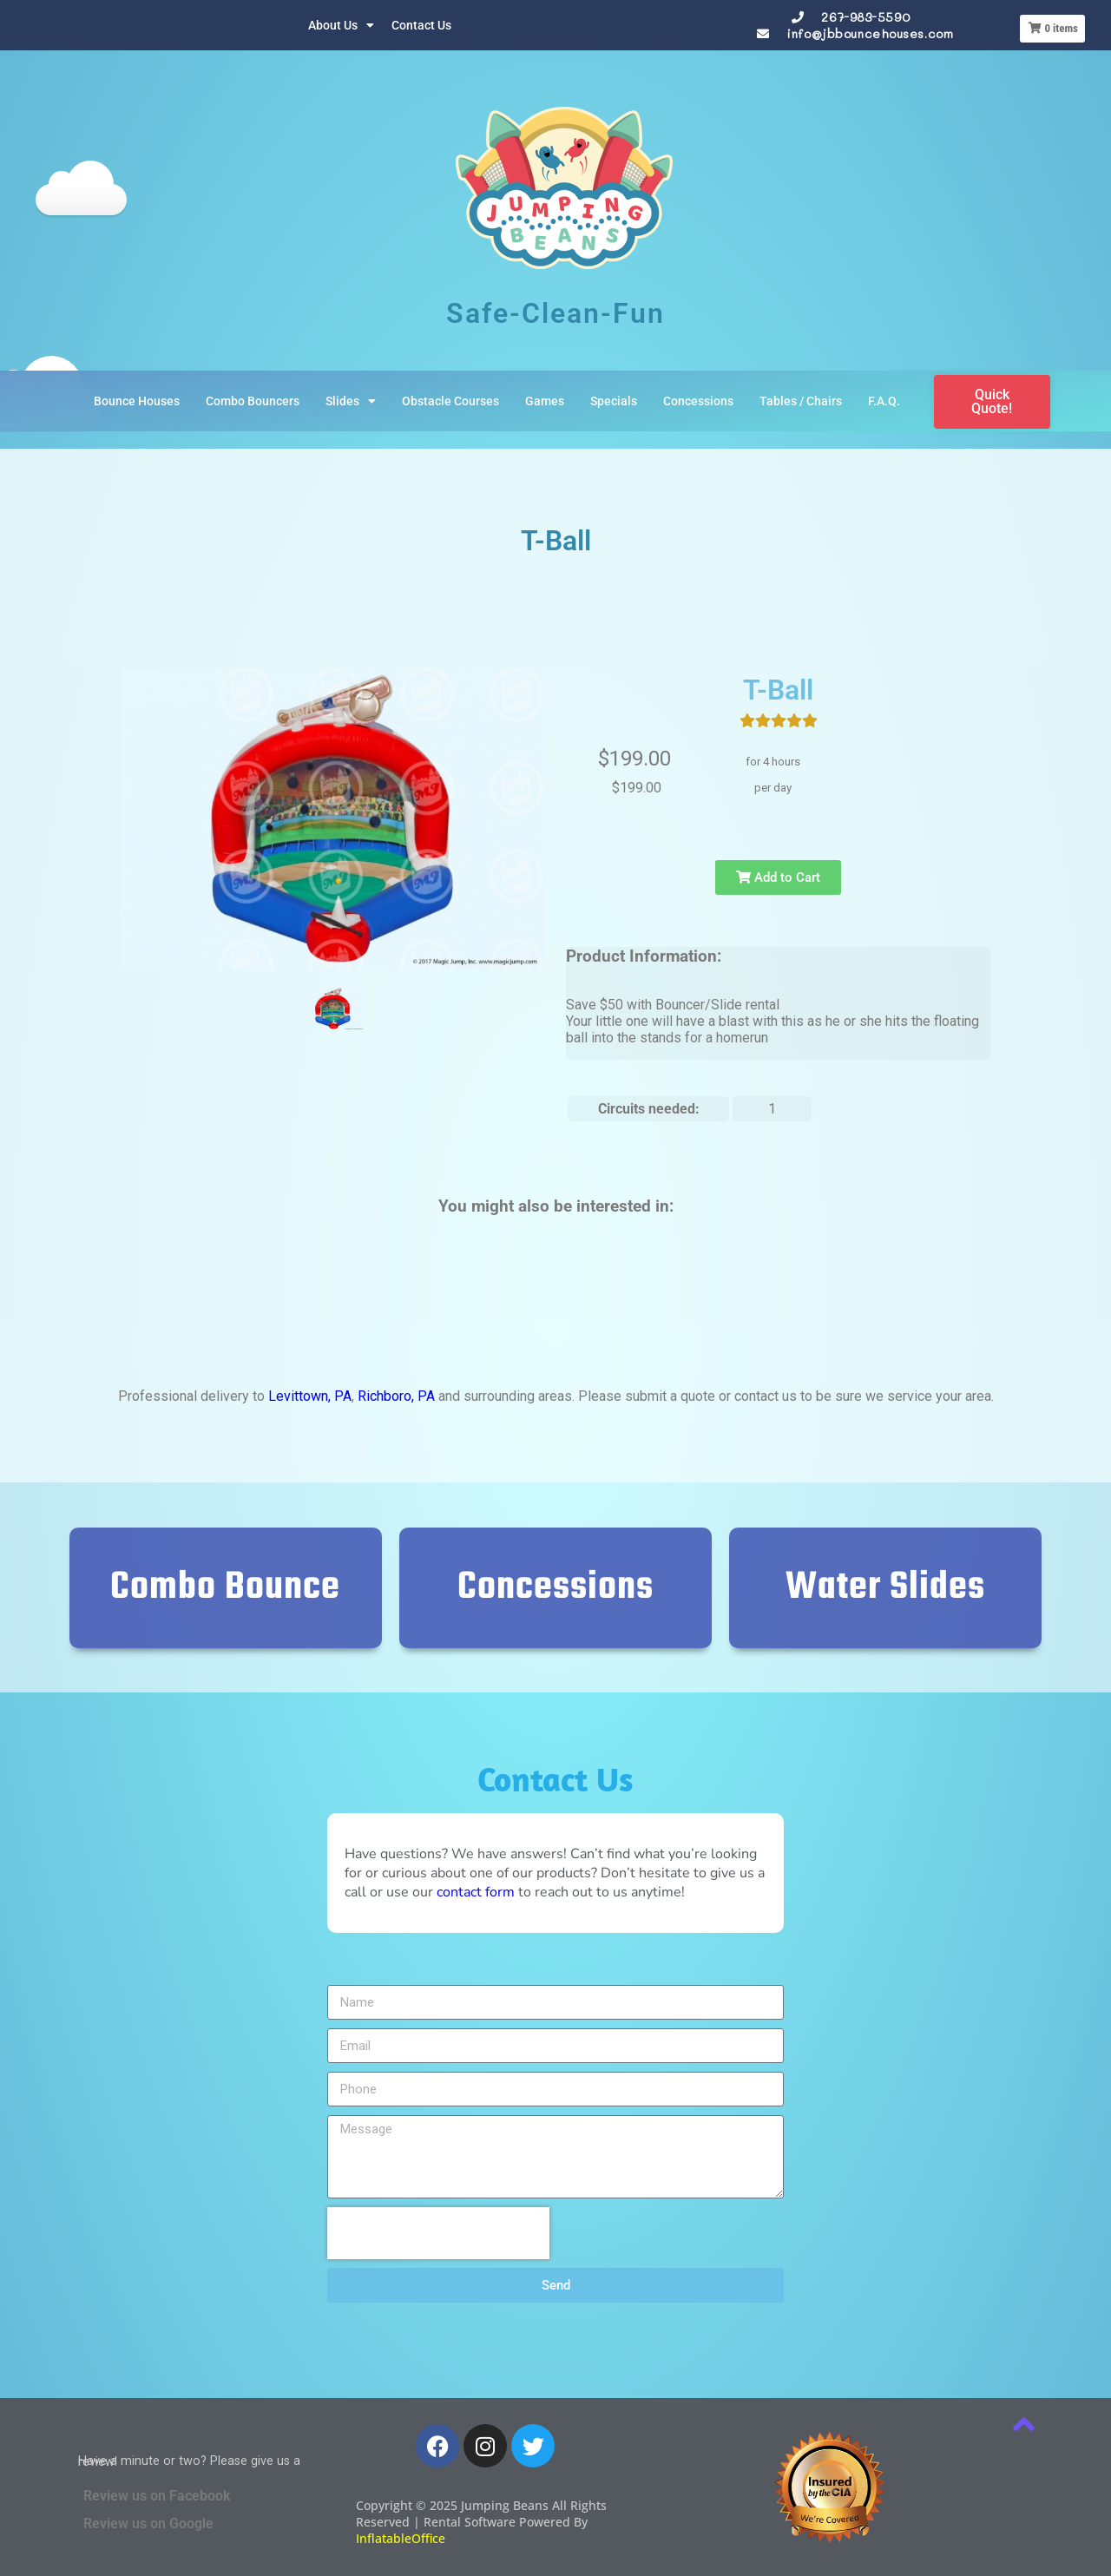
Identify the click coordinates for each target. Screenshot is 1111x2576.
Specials (613, 401)
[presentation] (438, 2233)
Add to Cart (778, 877)
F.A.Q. (884, 401)
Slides (350, 401)
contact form (476, 1892)
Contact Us (421, 25)
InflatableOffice (400, 2538)
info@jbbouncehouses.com (869, 33)
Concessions (698, 401)
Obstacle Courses (450, 401)
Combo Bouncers (252, 401)
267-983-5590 (865, 17)
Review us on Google (148, 2523)
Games (544, 401)
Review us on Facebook (156, 2495)
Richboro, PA (396, 1396)
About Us (341, 25)
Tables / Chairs (800, 401)
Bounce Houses (137, 401)
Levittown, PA (310, 1396)
